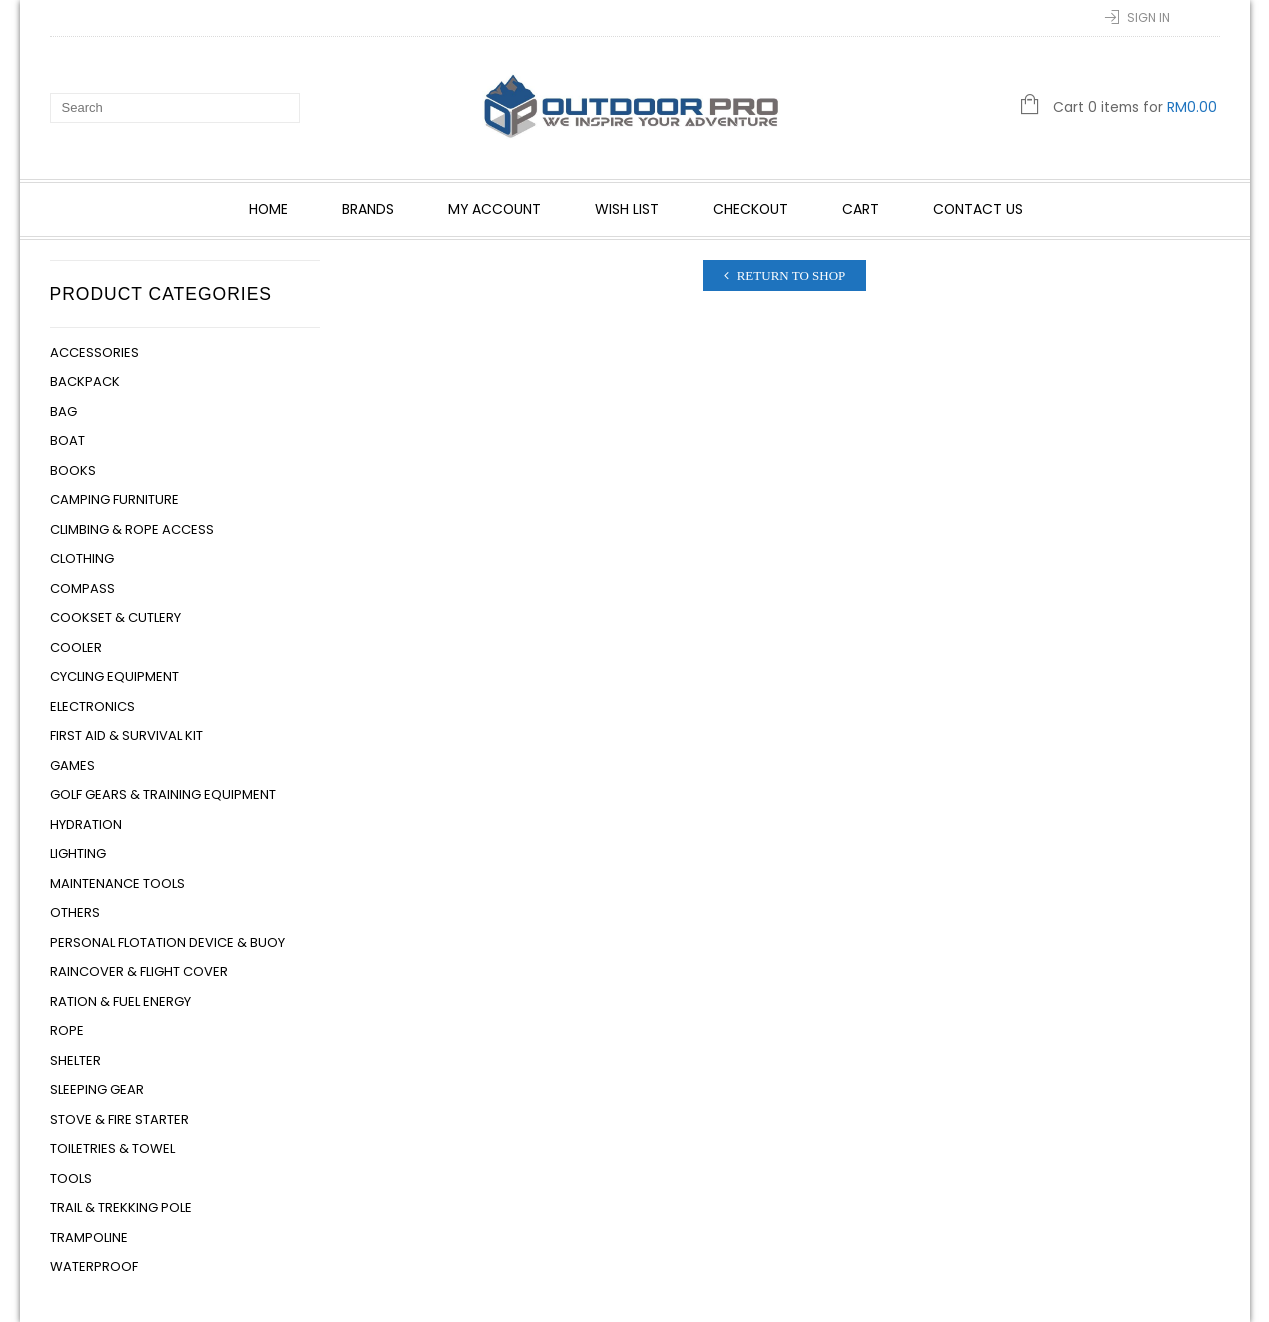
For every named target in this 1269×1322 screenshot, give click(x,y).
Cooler (76, 647)
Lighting (78, 853)
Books (73, 470)
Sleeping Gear (97, 1089)
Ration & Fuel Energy (120, 1001)
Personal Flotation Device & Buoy (167, 942)
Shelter (75, 1060)
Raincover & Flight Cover (139, 971)
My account (494, 209)
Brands (368, 209)
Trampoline (89, 1237)
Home (268, 209)
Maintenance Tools (117, 883)
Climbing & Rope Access (132, 529)
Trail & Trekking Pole (121, 1207)
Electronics (92, 706)
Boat (67, 440)
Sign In (1148, 17)
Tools (71, 1178)
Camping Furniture (114, 499)
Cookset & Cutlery (115, 617)
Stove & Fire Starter (119, 1119)
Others (75, 912)
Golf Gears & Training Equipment (163, 794)
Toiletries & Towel (112, 1148)
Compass (82, 588)
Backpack (85, 381)
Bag (63, 411)
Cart (860, 209)
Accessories (94, 352)
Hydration (86, 824)
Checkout (750, 209)
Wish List (627, 209)
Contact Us (978, 209)
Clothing (82, 558)
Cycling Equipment (114, 676)
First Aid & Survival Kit (126, 735)
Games (72, 765)
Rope (67, 1030)
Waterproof (94, 1266)
